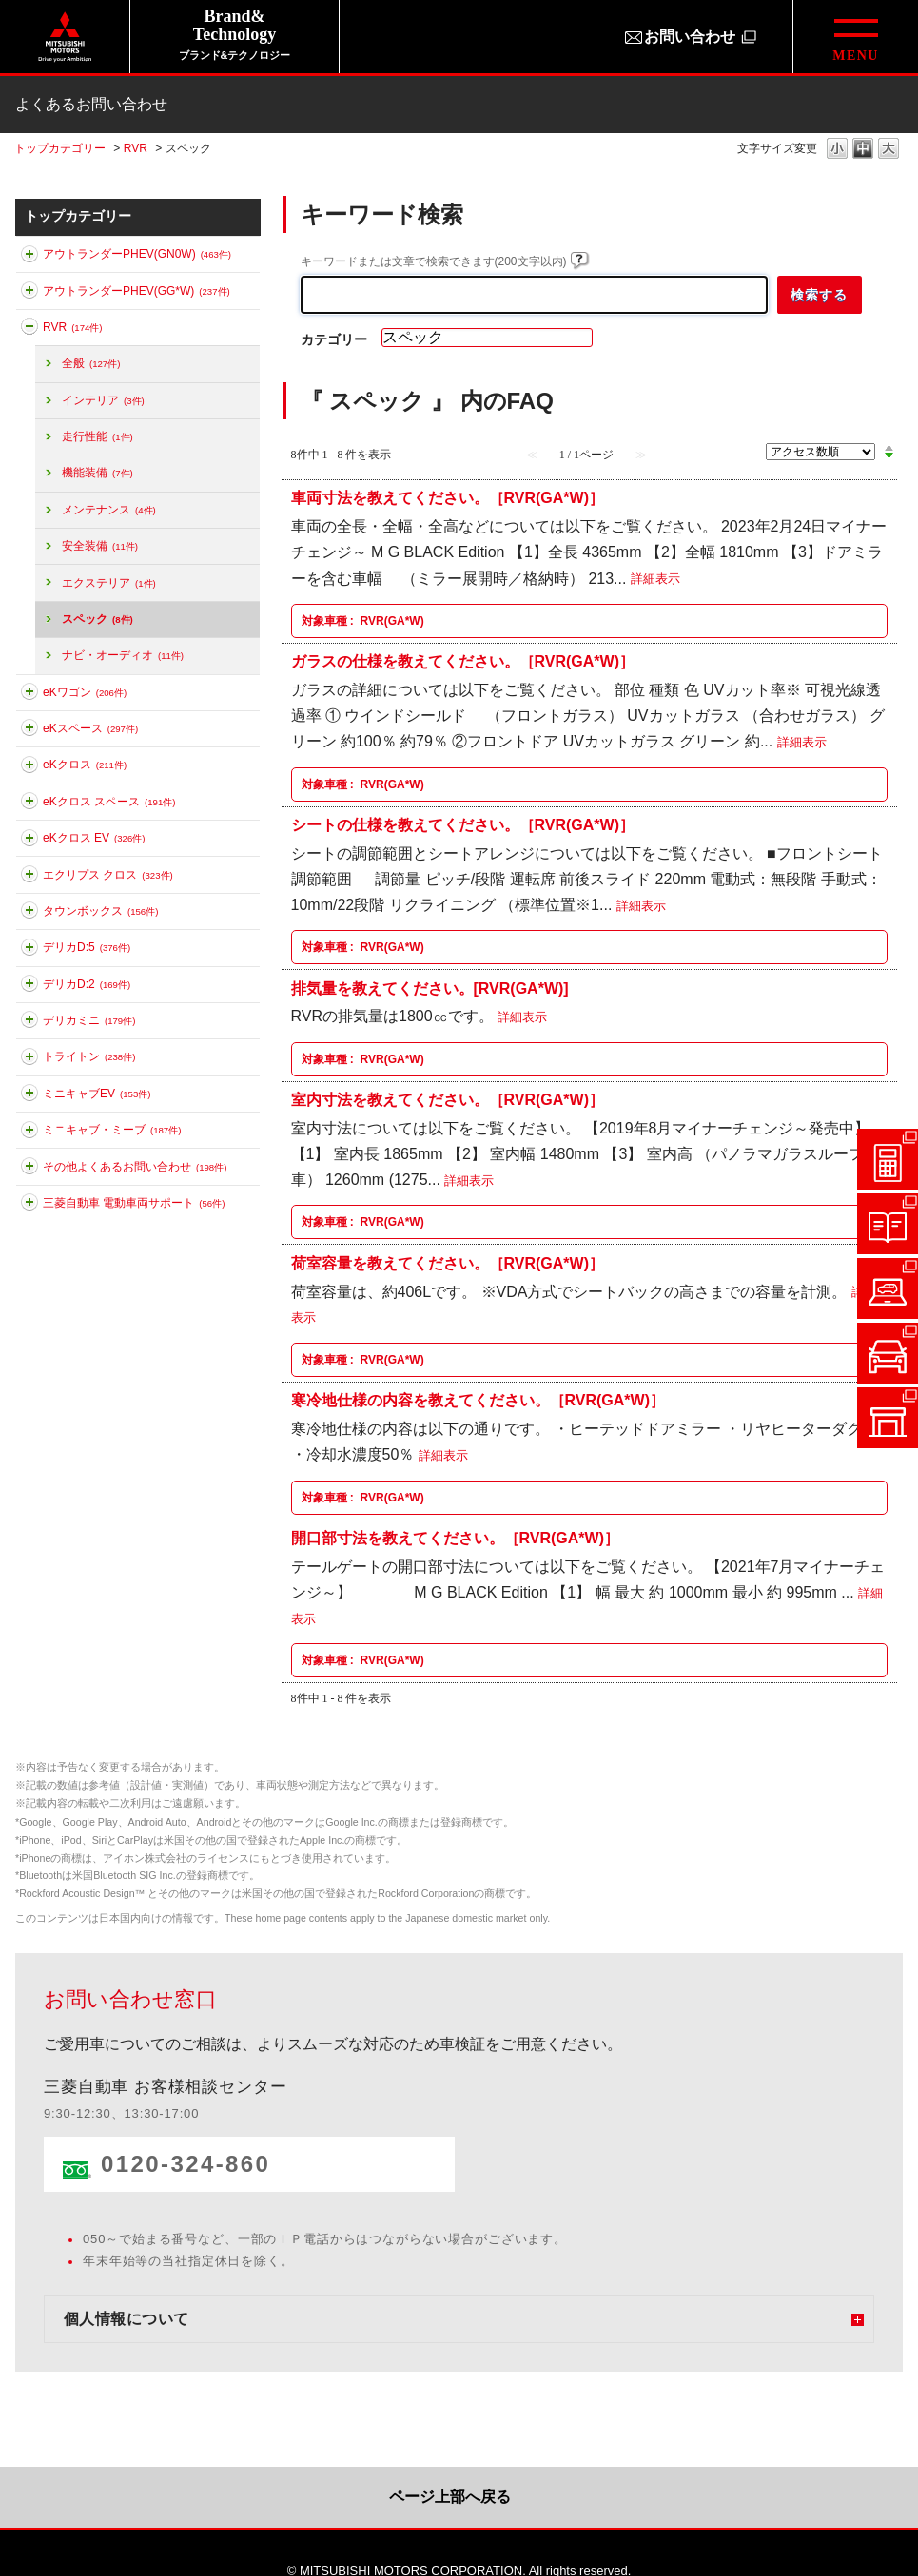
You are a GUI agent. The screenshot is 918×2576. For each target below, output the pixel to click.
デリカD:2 (86, 984)
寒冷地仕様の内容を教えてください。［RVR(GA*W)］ (478, 1400)
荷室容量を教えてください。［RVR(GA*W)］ (447, 1262)
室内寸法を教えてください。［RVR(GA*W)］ (447, 1100)
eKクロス (85, 764)
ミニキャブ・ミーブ (112, 1129)
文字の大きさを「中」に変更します (862, 150)
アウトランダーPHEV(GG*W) (136, 291)
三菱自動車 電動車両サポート (134, 1203)
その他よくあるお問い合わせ (134, 1166)
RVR (135, 148)
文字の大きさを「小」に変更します (837, 150)
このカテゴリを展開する (29, 257)
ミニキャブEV (96, 1093)
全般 (91, 363)
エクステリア (109, 583)
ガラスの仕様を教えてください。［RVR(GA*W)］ (463, 661)
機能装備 (97, 472)
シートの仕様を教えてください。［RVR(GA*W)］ (463, 825)
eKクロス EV (94, 837)
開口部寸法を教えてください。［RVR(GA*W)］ (455, 1538)
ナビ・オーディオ (123, 655)
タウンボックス (100, 911)
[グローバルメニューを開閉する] (855, 36)
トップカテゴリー (60, 148)
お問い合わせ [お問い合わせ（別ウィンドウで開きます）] (689, 37)
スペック (97, 619)
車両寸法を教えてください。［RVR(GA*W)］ (447, 498)
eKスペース (90, 728)
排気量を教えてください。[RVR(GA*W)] (430, 987)
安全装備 (100, 545)
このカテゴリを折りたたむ (29, 330)
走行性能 (97, 436)
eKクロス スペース (109, 801)
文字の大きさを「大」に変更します (888, 150)
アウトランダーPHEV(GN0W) (137, 254)
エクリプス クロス (108, 874)
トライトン (89, 1056)
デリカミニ (89, 1020)
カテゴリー (334, 339)
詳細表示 (655, 579)
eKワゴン (85, 692)
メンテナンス (109, 509)
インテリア (103, 400)
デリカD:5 (86, 947)
